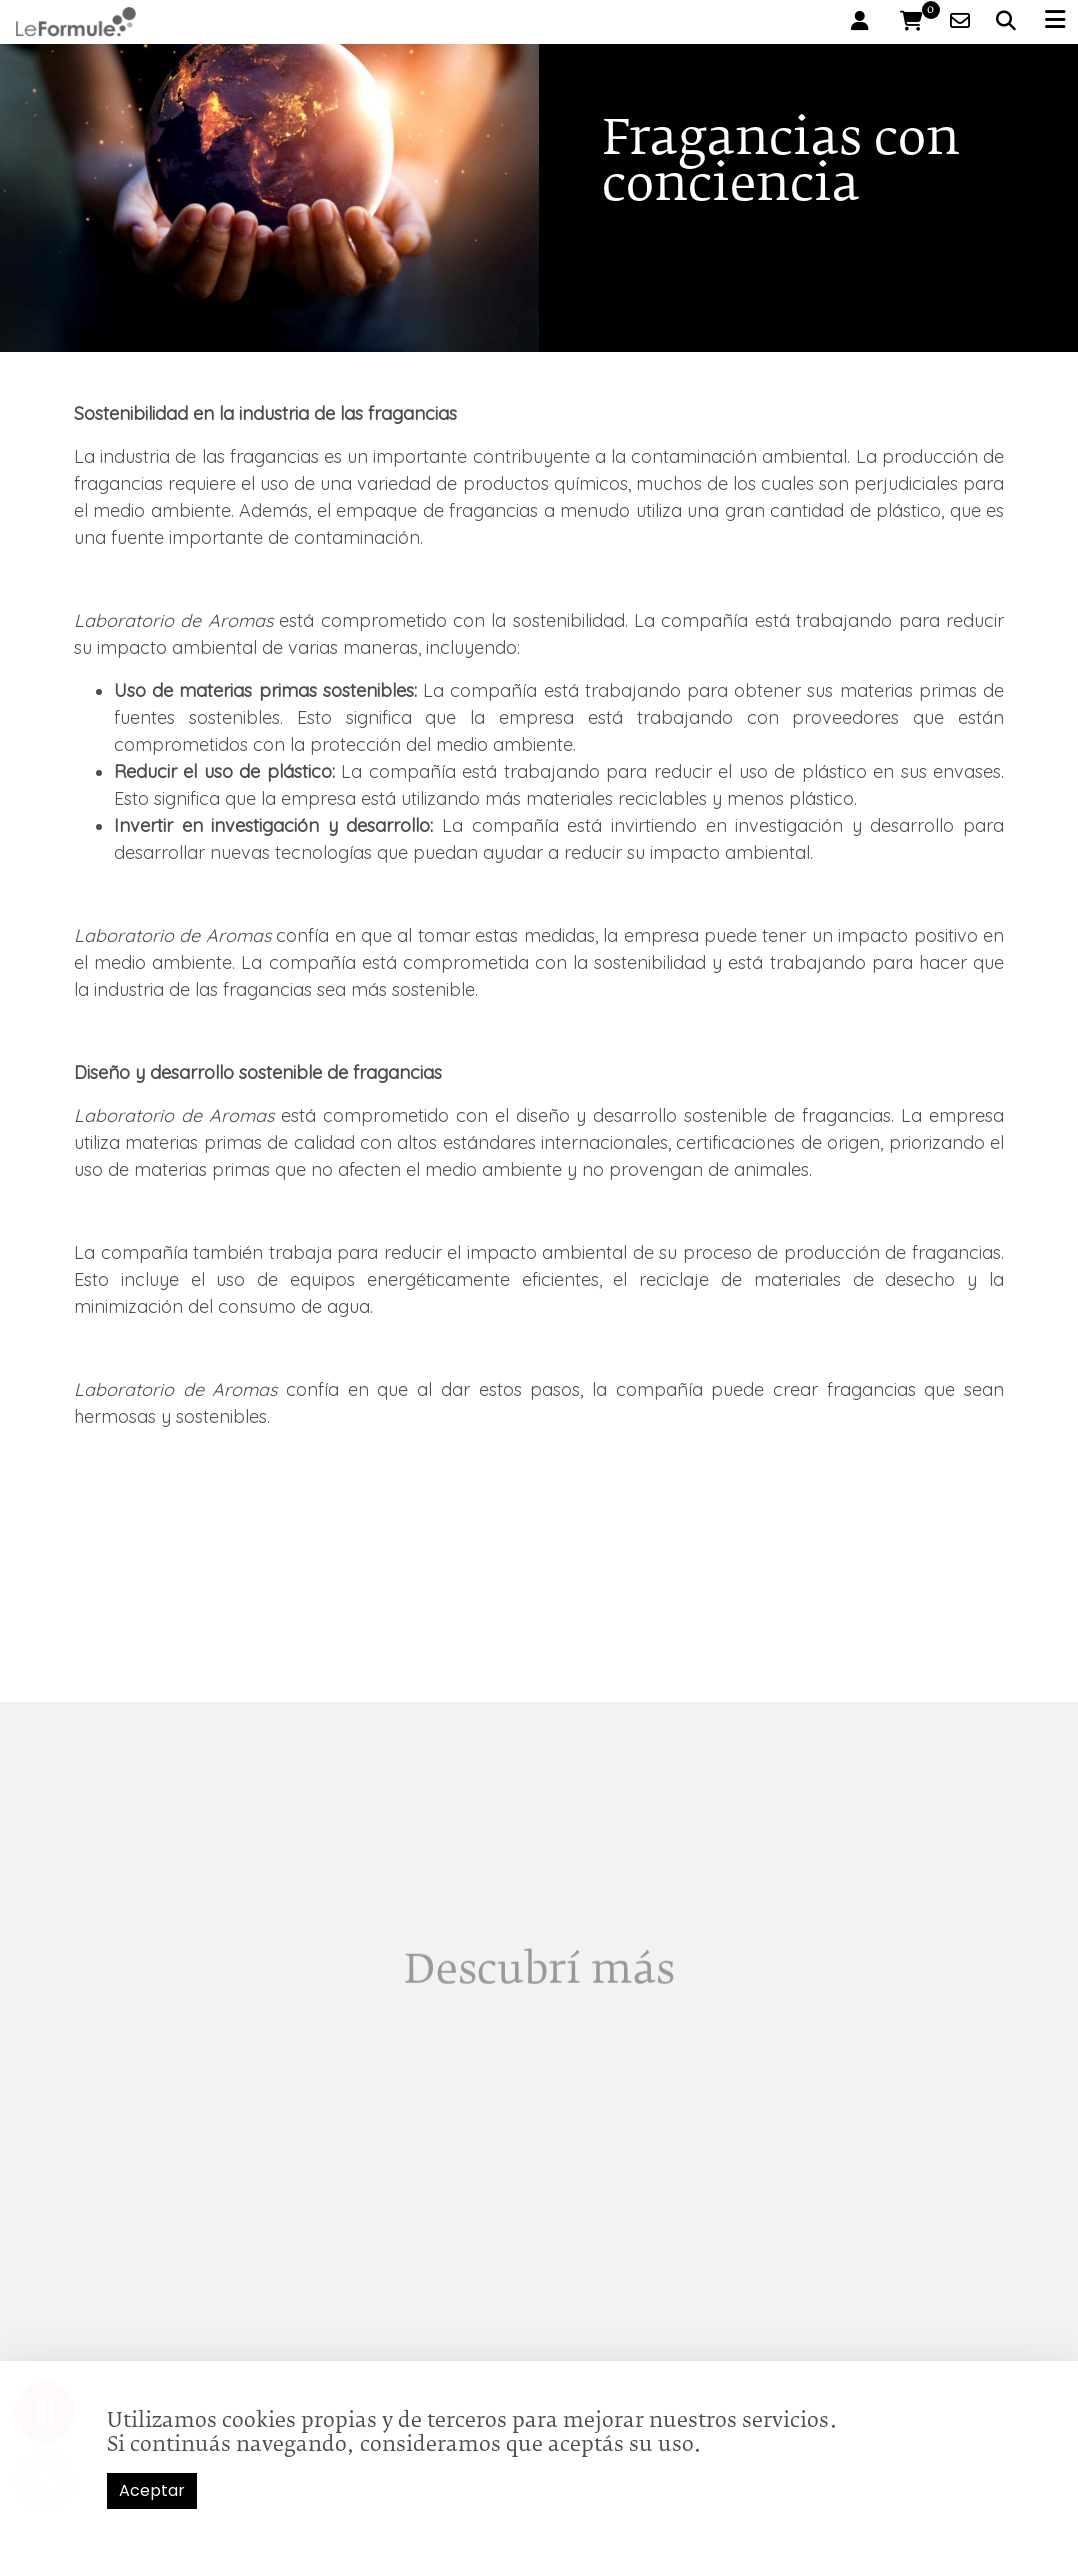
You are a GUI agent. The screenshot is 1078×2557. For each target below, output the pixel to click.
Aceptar (152, 2490)
